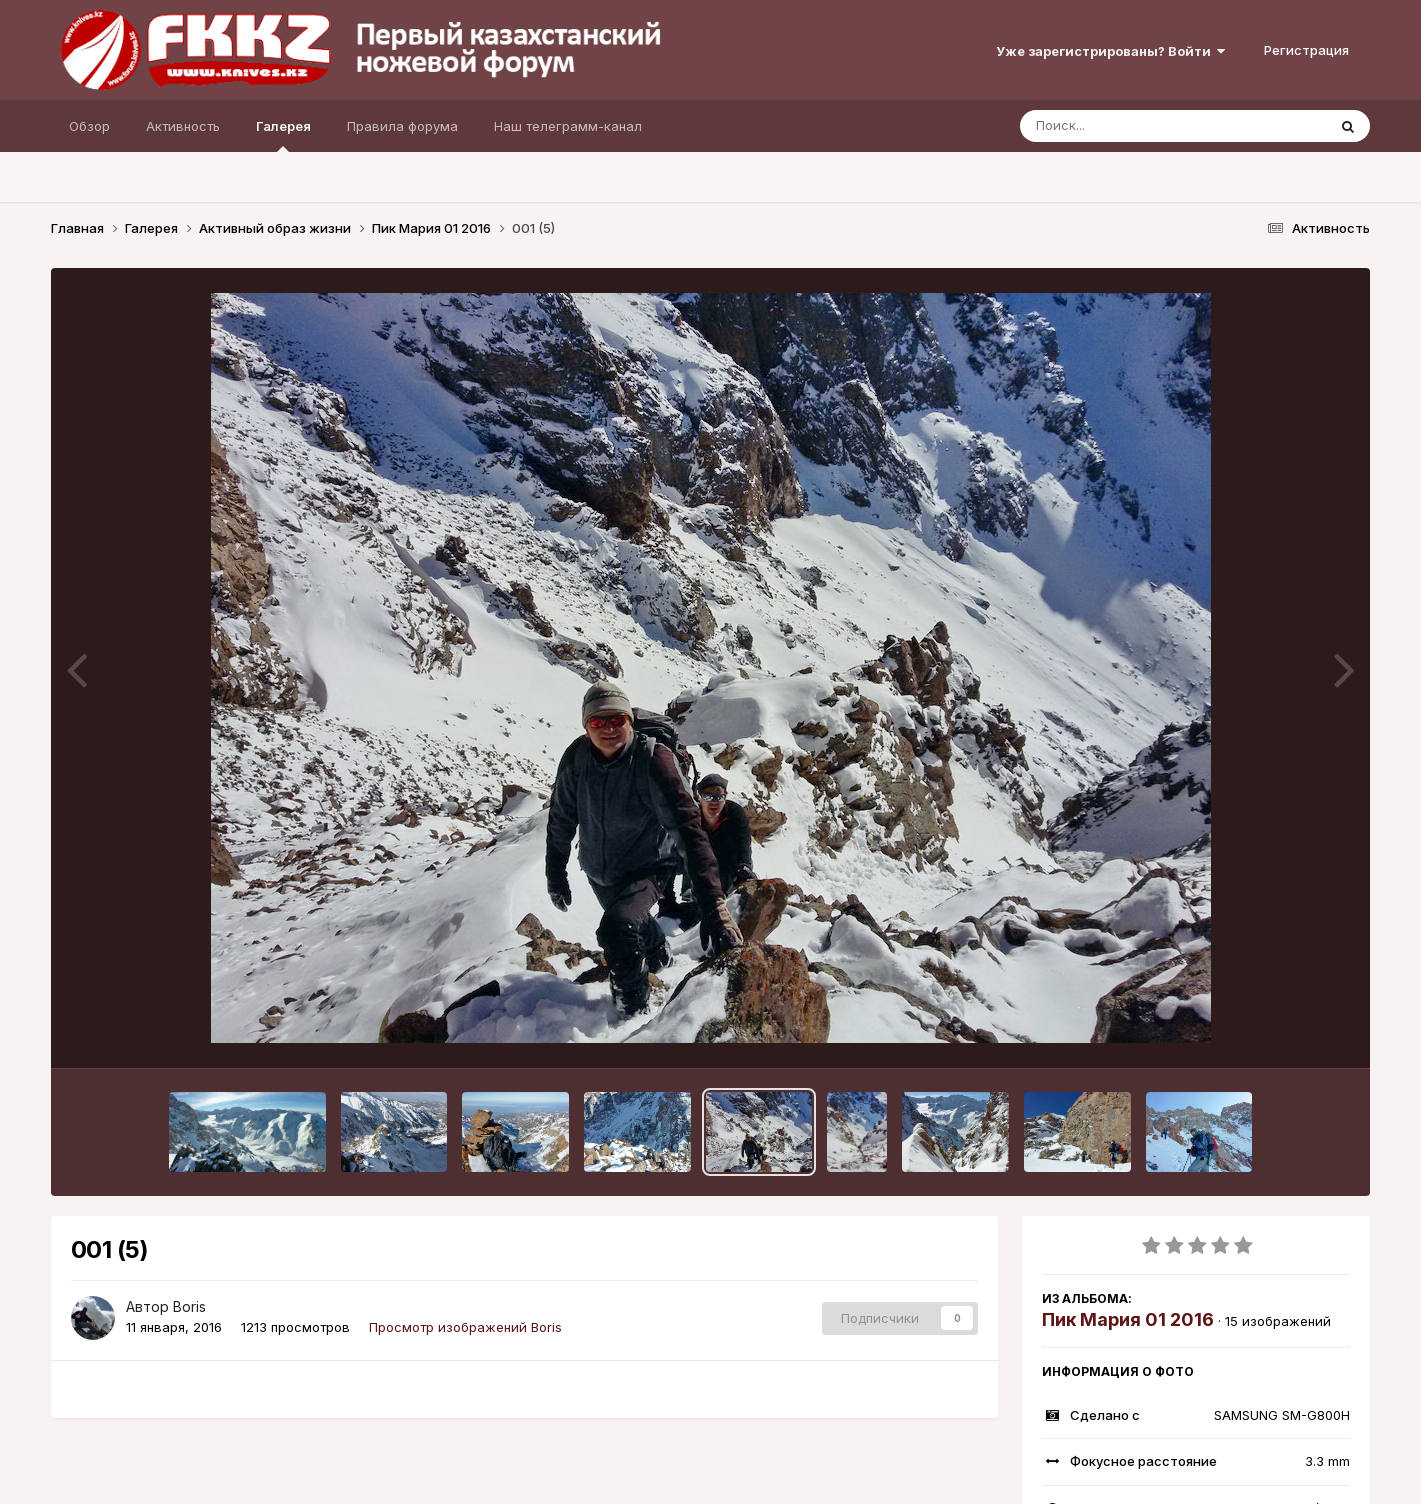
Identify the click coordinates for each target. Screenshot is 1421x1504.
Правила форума (402, 126)
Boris (189, 1306)
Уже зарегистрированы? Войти (1110, 51)
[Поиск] (1135, 126)
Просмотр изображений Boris (465, 1327)
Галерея (283, 135)
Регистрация (1306, 50)
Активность (183, 126)
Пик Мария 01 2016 (1128, 1319)
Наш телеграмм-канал (568, 126)
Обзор (89, 126)
